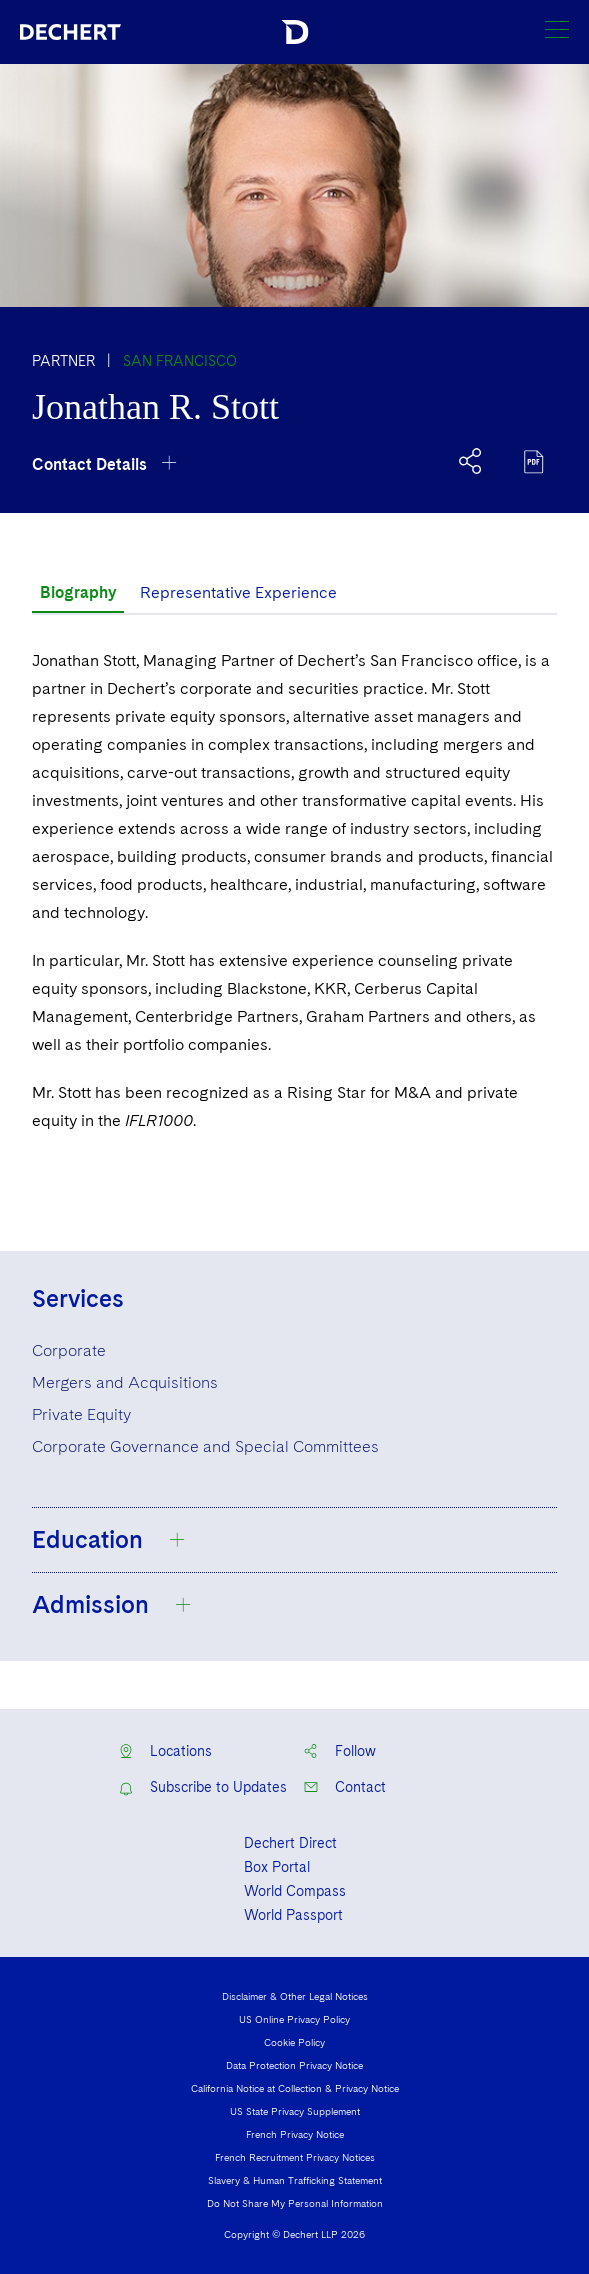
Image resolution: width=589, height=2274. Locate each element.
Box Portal (277, 1867)
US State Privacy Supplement (295, 2111)
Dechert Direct (290, 1843)
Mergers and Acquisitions (125, 1382)
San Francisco (180, 361)
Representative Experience (238, 592)
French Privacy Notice (295, 2134)
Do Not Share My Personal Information (295, 2203)
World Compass (295, 1891)
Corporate (69, 1350)
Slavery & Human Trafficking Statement (295, 2180)
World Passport (293, 1915)
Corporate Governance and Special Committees (205, 1446)
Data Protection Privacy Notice (294, 2065)
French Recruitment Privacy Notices (295, 2157)
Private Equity (81, 1414)
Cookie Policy (294, 2042)
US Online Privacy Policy (294, 2019)
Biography (78, 592)
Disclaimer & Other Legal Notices (295, 1996)
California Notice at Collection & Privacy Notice (295, 2088)
